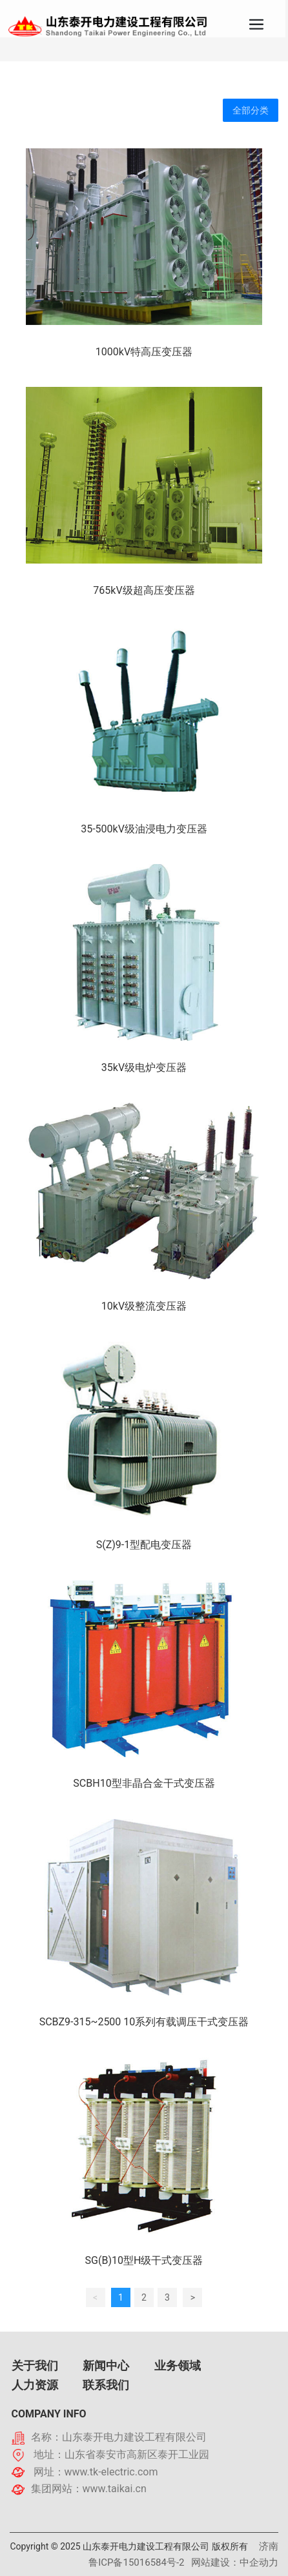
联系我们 (106, 2385)
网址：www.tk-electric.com (96, 2472)
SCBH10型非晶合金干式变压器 (143, 1783)
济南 (268, 2546)
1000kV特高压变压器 (144, 352)
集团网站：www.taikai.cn (89, 2489)
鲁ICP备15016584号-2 (136, 2562)
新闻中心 (106, 2365)
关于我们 (35, 2365)
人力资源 (35, 2385)
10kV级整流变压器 (144, 1306)
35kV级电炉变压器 (144, 1067)
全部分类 (250, 110)
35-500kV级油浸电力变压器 (144, 829)
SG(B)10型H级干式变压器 (144, 2260)
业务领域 (177, 2365)
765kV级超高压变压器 (143, 590)
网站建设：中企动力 (234, 2562)
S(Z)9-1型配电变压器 (144, 1545)
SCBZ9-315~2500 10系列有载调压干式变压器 (144, 2022)
